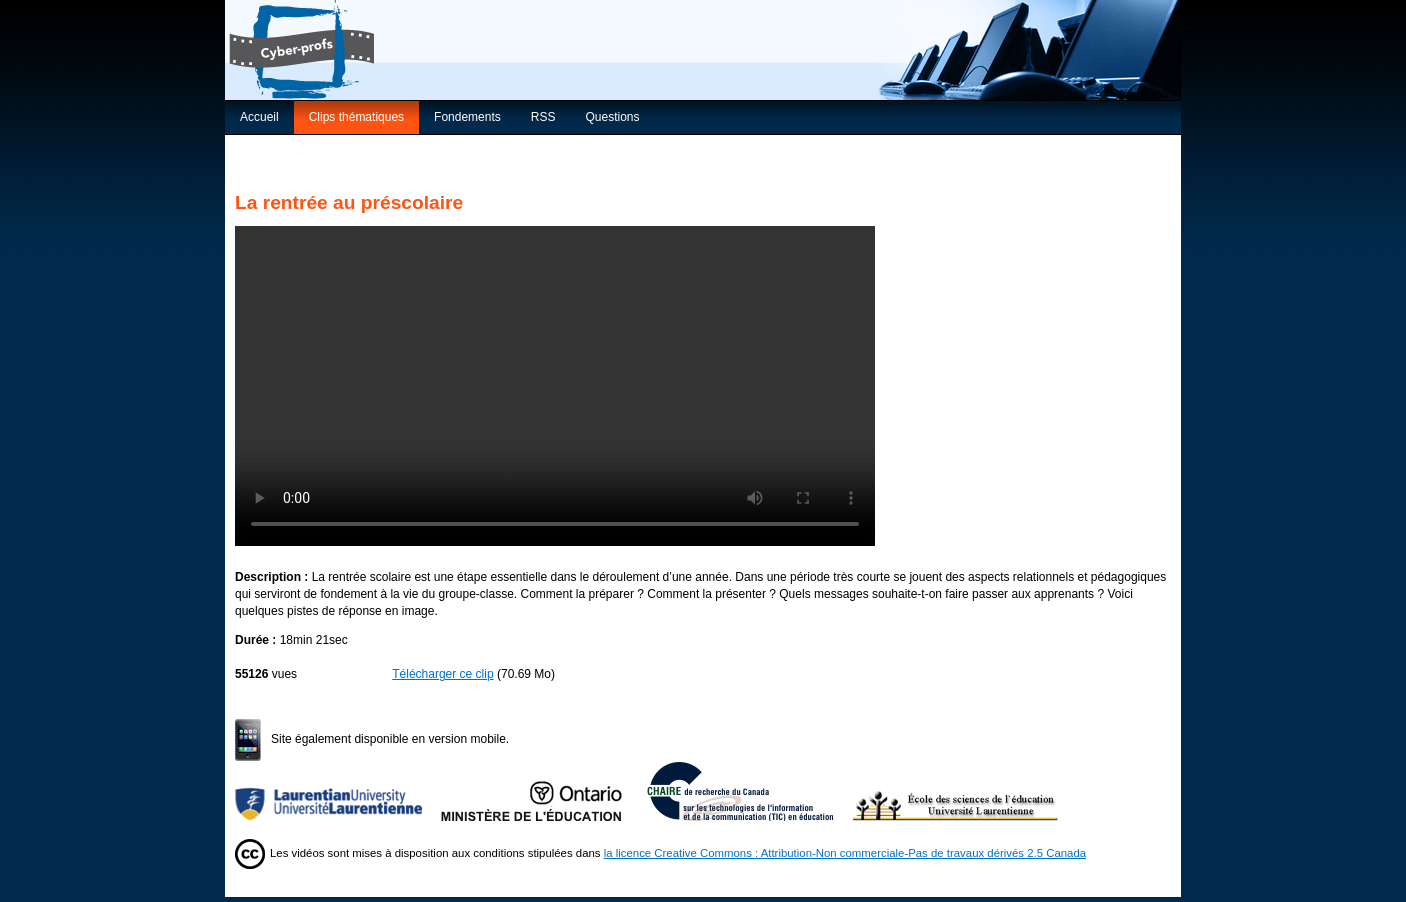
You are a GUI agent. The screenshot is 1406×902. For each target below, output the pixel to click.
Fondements (467, 117)
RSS (543, 117)
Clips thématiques (356, 117)
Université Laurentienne (338, 791)
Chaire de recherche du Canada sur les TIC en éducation (750, 791)
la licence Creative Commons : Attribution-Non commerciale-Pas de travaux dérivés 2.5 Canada (845, 853)
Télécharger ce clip (442, 674)
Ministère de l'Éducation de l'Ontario (544, 791)
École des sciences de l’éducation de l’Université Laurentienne (956, 791)
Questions (612, 117)
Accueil (259, 117)
